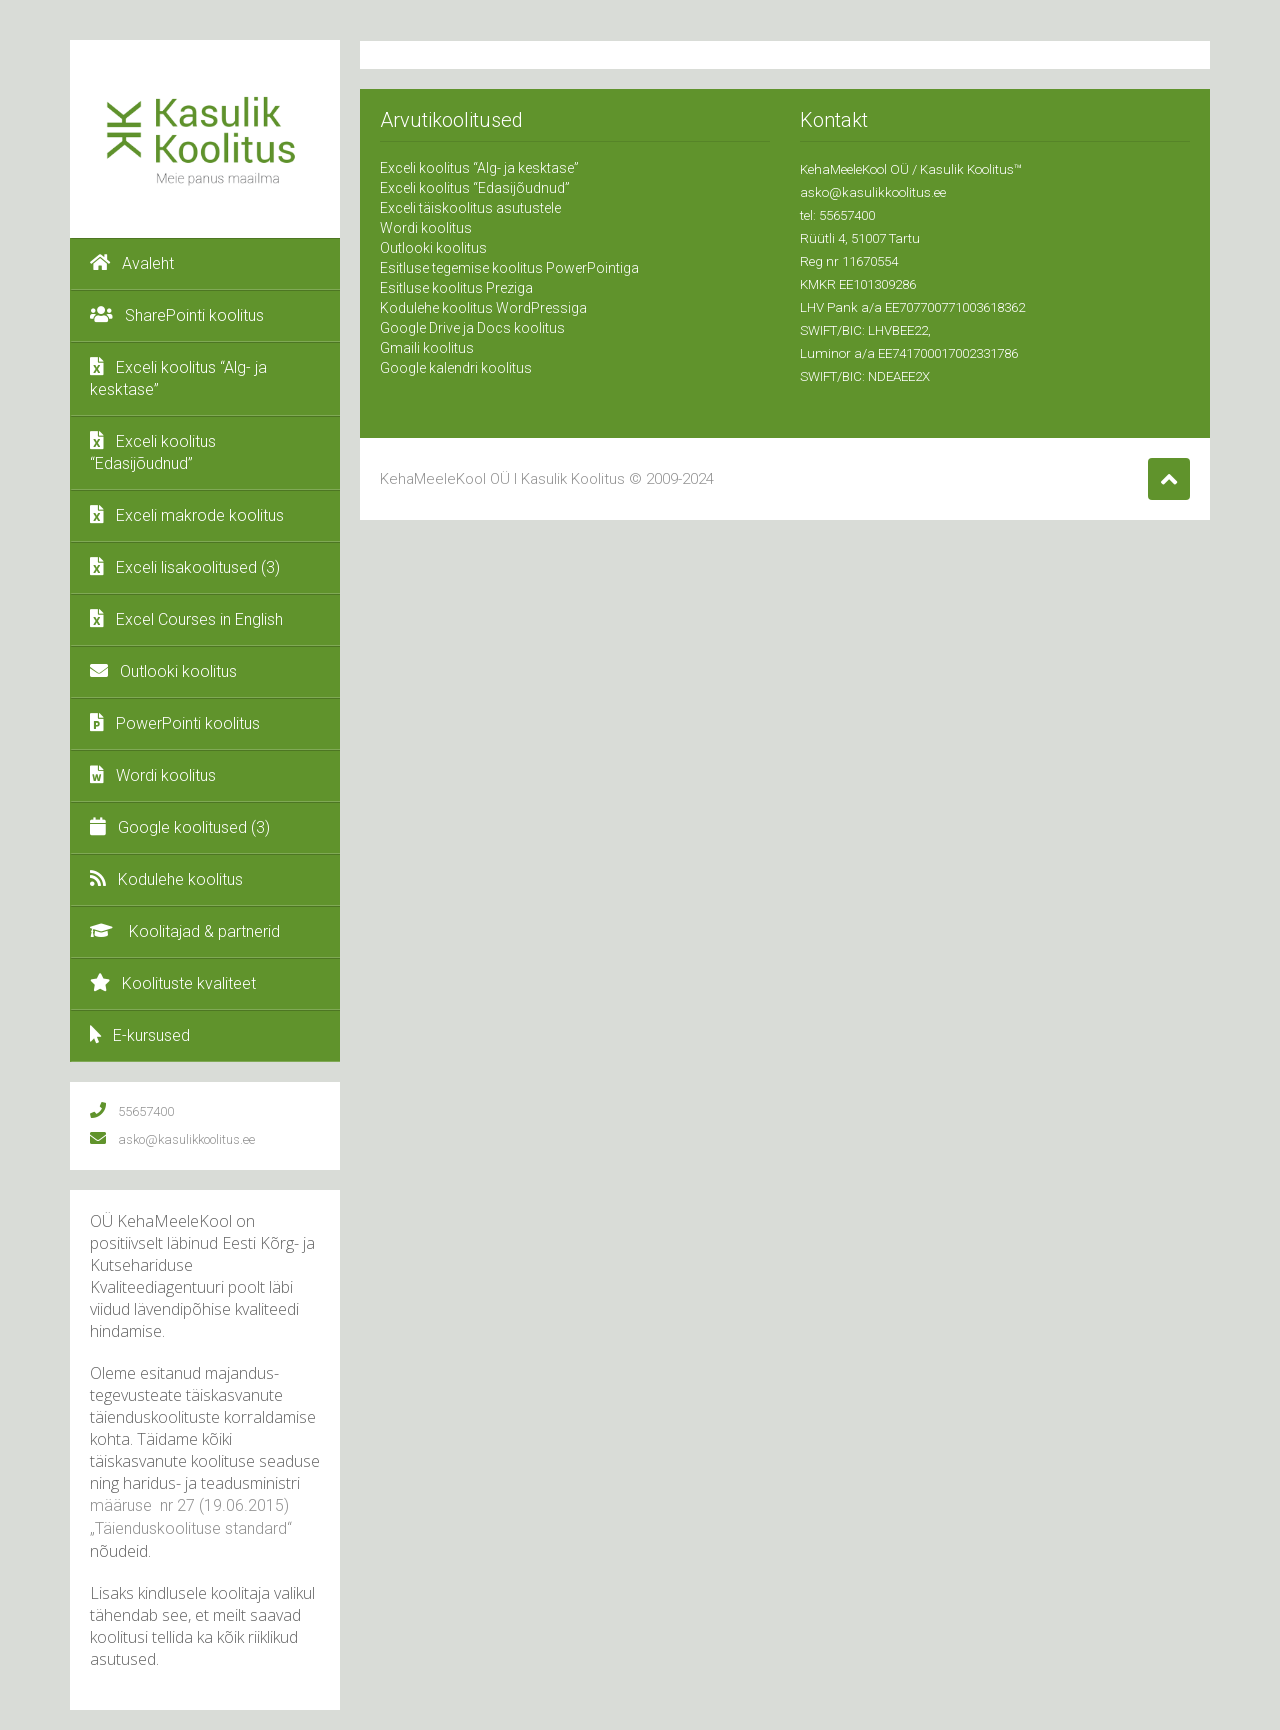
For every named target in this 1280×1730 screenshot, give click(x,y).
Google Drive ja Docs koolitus (472, 328)
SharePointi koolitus (177, 315)
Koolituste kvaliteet (173, 983)
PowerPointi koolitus (175, 723)
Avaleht (132, 263)
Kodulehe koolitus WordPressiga (483, 308)
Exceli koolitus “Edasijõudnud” (153, 452)
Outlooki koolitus (163, 671)
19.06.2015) (246, 1505)
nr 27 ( (180, 1505)
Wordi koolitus (153, 775)
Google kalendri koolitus (456, 368)
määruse (123, 1505)
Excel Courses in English (186, 619)
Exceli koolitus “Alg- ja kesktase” (178, 378)
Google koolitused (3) (180, 827)
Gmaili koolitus (427, 348)
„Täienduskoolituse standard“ (191, 1528)
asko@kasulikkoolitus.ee (873, 192)
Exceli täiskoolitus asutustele (470, 208)
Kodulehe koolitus (166, 879)
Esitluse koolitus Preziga (456, 288)
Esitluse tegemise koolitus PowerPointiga (509, 268)
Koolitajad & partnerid (185, 931)
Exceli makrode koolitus (187, 515)
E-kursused (140, 1035)
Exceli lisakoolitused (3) (185, 567)
